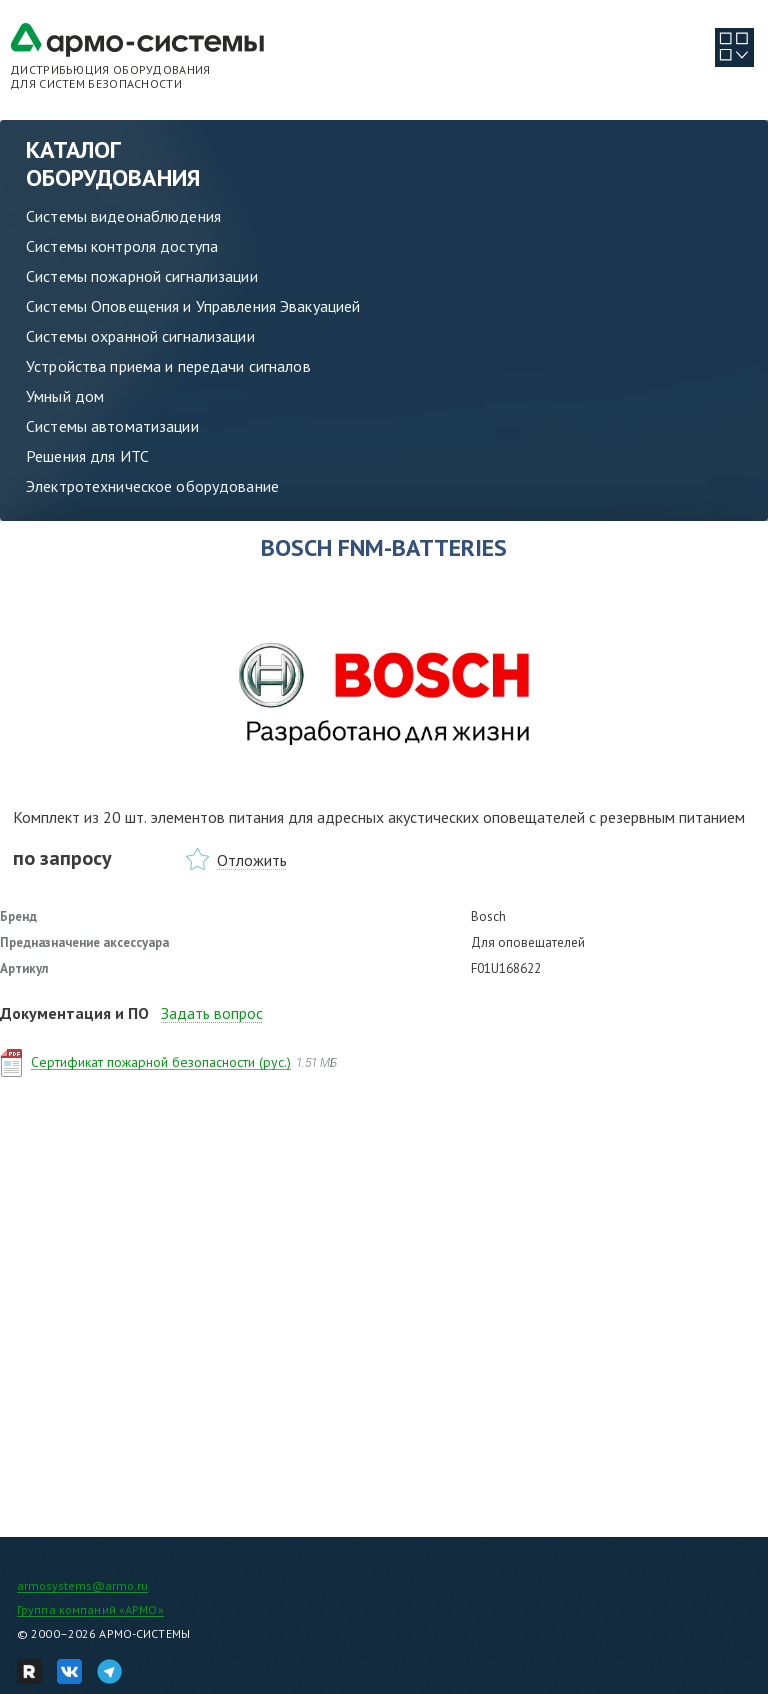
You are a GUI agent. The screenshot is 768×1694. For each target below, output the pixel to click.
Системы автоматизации (112, 426)
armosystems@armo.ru (82, 1585)
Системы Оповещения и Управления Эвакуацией (193, 306)
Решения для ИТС (87, 456)
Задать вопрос (212, 1013)
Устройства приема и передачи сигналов (168, 366)
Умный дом (65, 396)
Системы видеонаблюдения (123, 216)
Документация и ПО (74, 1013)
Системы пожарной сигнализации (142, 276)
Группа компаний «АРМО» (90, 1609)
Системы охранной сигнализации (140, 336)
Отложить (252, 860)
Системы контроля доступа (122, 246)
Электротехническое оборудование (152, 486)
